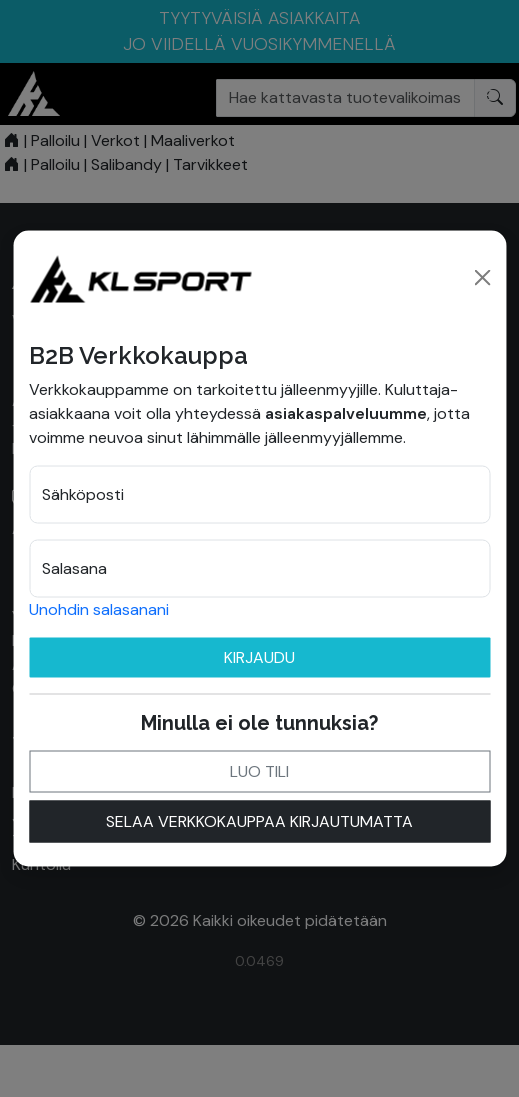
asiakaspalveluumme (346, 413)
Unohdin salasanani (99, 609)
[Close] (482, 278)
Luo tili (259, 771)
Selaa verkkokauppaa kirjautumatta (259, 821)
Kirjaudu (259, 657)
